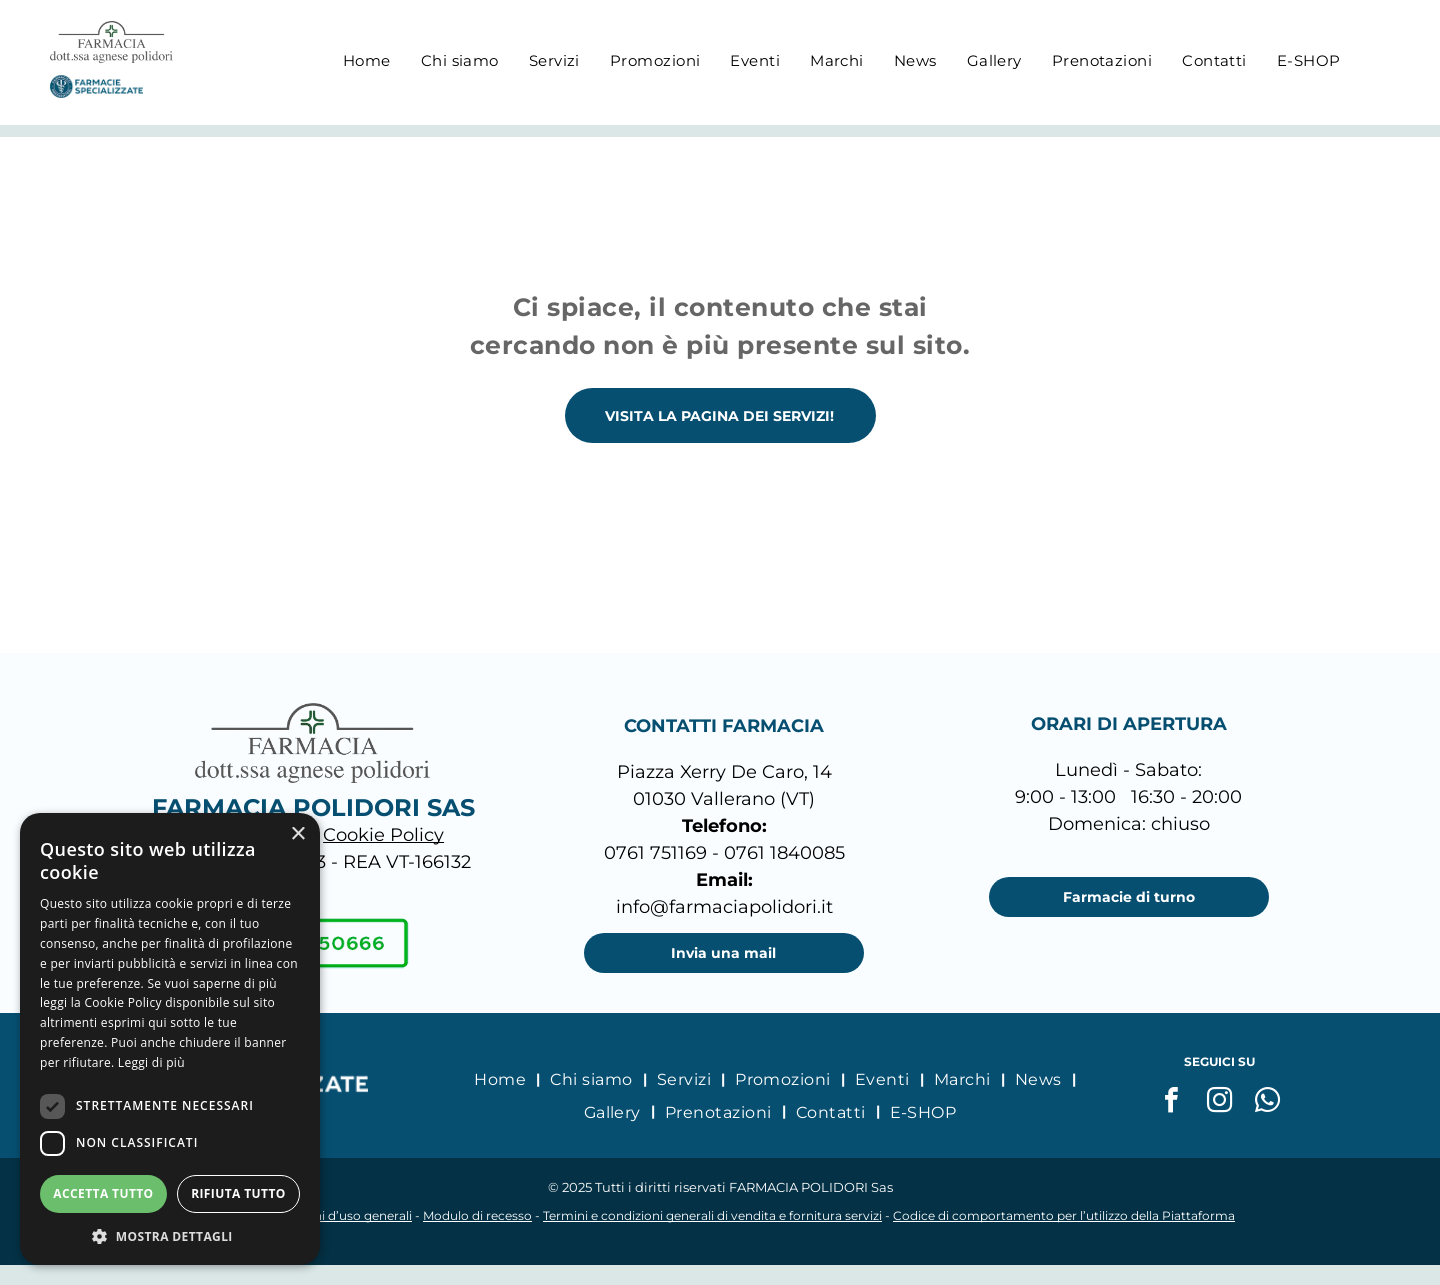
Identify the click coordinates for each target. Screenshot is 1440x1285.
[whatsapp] (1268, 1102)
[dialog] (170, 1039)
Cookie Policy (383, 835)
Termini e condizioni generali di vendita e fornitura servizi (712, 1215)
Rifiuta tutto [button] (238, 1193)
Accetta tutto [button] (103, 1193)
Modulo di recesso (477, 1215)
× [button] (297, 834)
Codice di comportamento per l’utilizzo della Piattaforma (1064, 1215)
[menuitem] (367, 60)
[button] (170, 1235)
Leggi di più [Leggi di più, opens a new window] (151, 1062)
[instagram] (1220, 1102)
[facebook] (1172, 1102)
